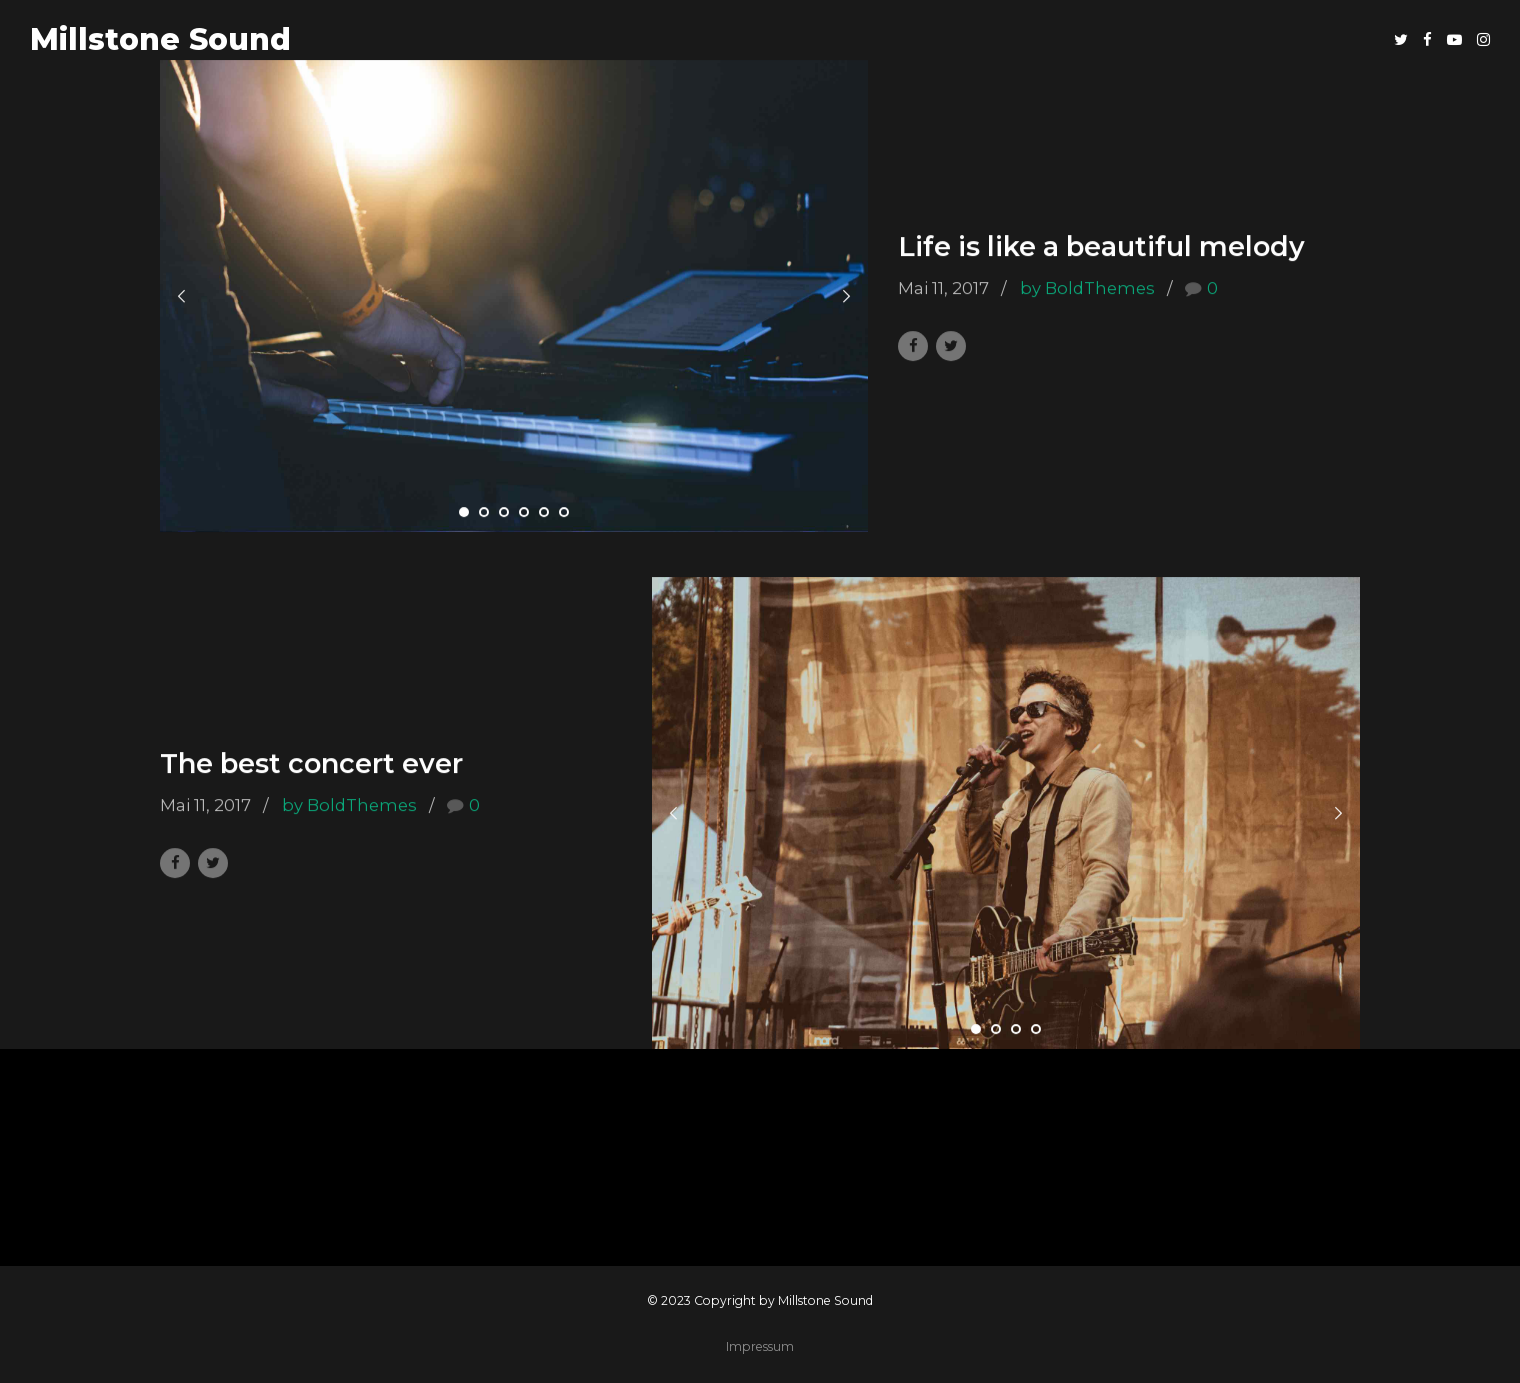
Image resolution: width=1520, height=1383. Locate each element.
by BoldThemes (1087, 288)
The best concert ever (311, 764)
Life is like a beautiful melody (1101, 247)
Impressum (760, 1346)
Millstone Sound (160, 39)
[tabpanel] (514, 297)
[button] (182, 297)
